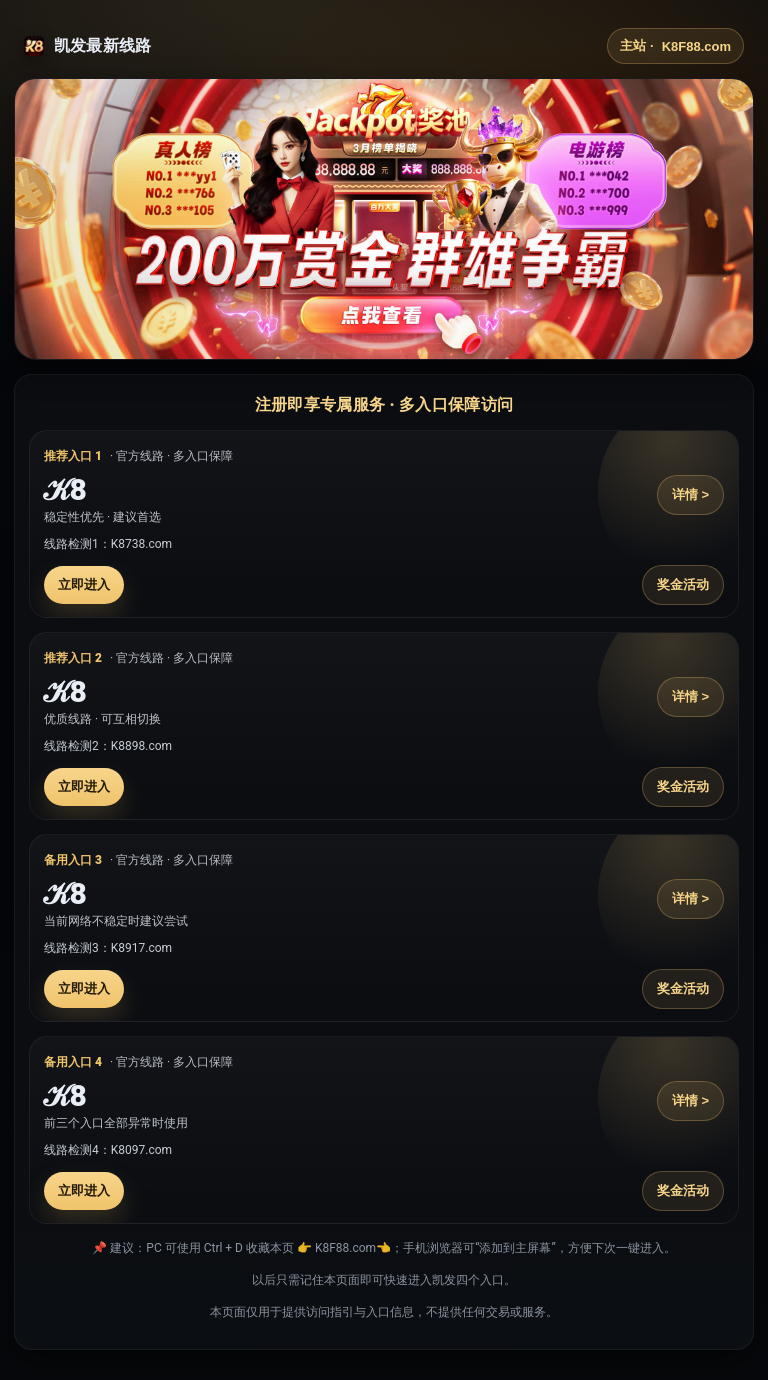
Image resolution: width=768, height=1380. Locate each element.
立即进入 (84, 584)
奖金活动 (683, 584)
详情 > (690, 494)
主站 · (675, 46)
